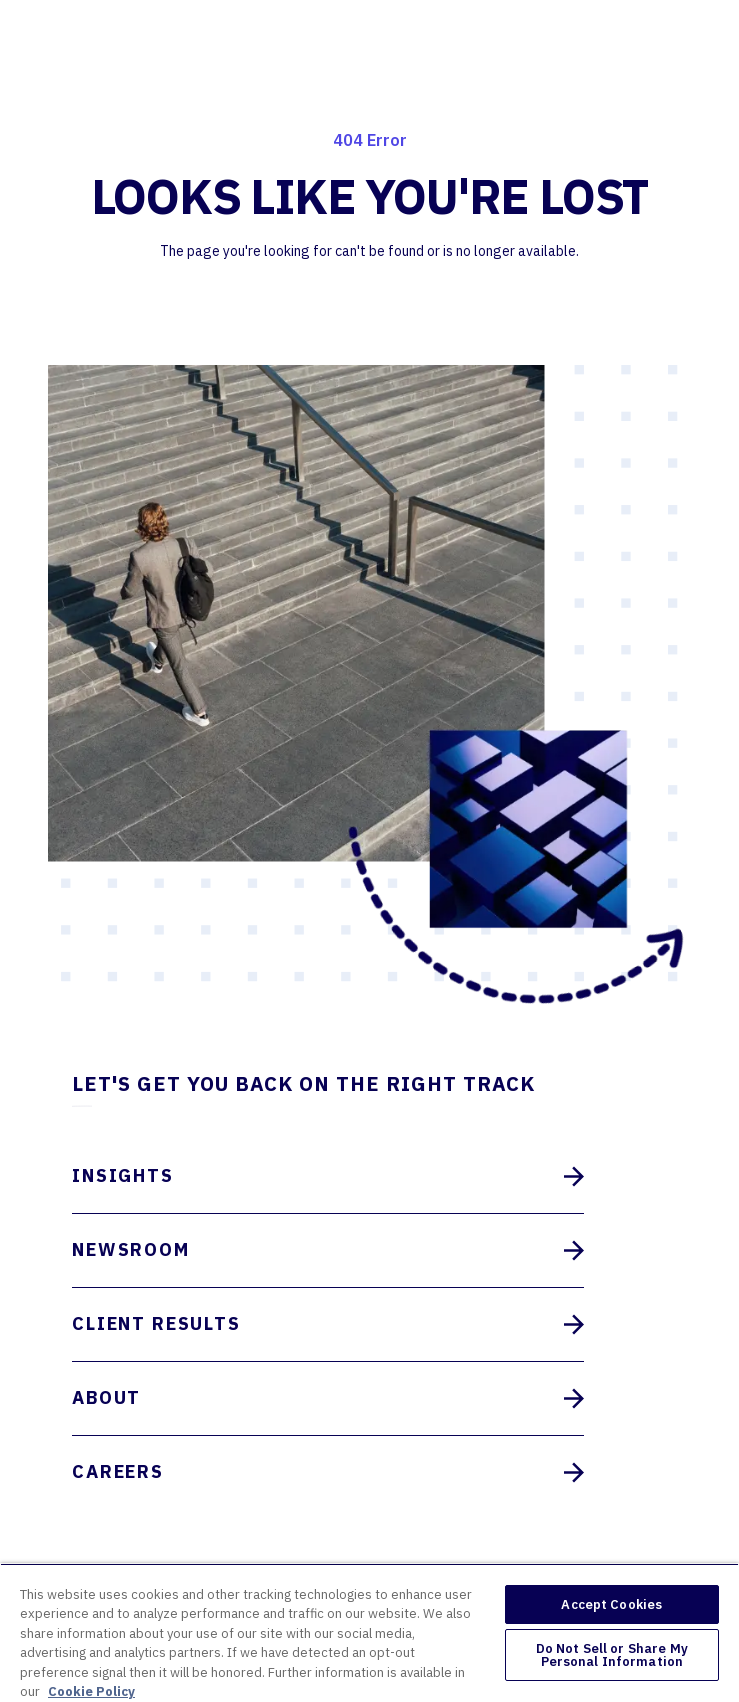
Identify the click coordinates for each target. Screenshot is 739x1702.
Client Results (328, 1324)
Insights (328, 1176)
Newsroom (328, 1250)
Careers (328, 1472)
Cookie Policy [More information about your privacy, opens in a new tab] (91, 1691)
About (328, 1398)
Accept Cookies (611, 1604)
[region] (369, 1632)
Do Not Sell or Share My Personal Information (612, 1655)
